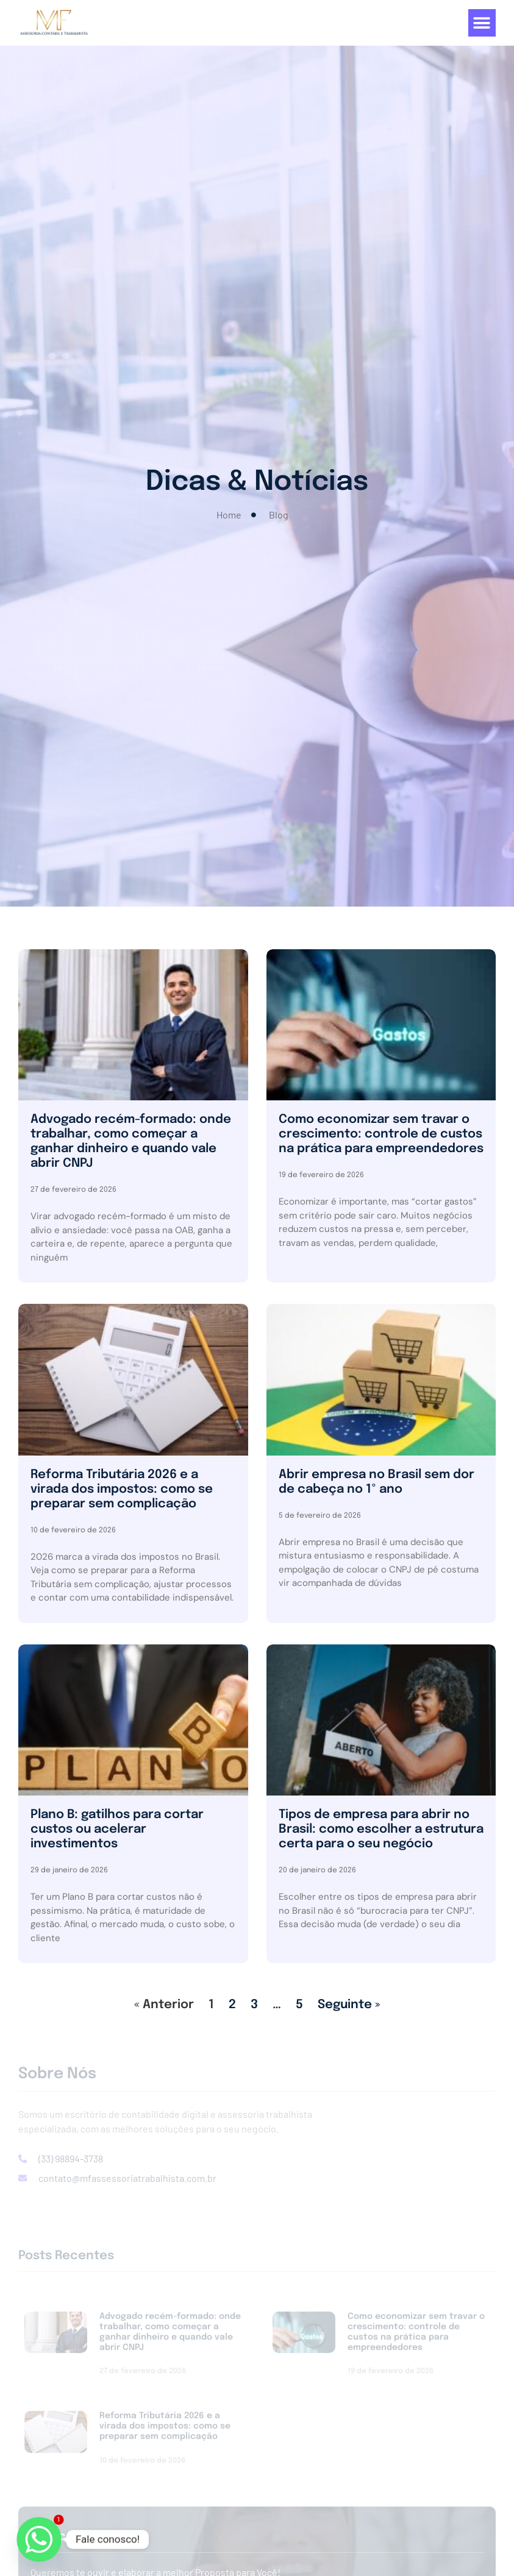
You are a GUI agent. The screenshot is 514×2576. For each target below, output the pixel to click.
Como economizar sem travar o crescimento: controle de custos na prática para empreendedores (381, 1134)
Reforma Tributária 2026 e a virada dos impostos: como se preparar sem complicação (121, 1489)
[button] (482, 23)
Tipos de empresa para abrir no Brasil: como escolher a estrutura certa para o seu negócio (381, 1829)
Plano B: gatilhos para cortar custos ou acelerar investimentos (117, 1829)
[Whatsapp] (39, 2539)
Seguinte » (349, 2004)
